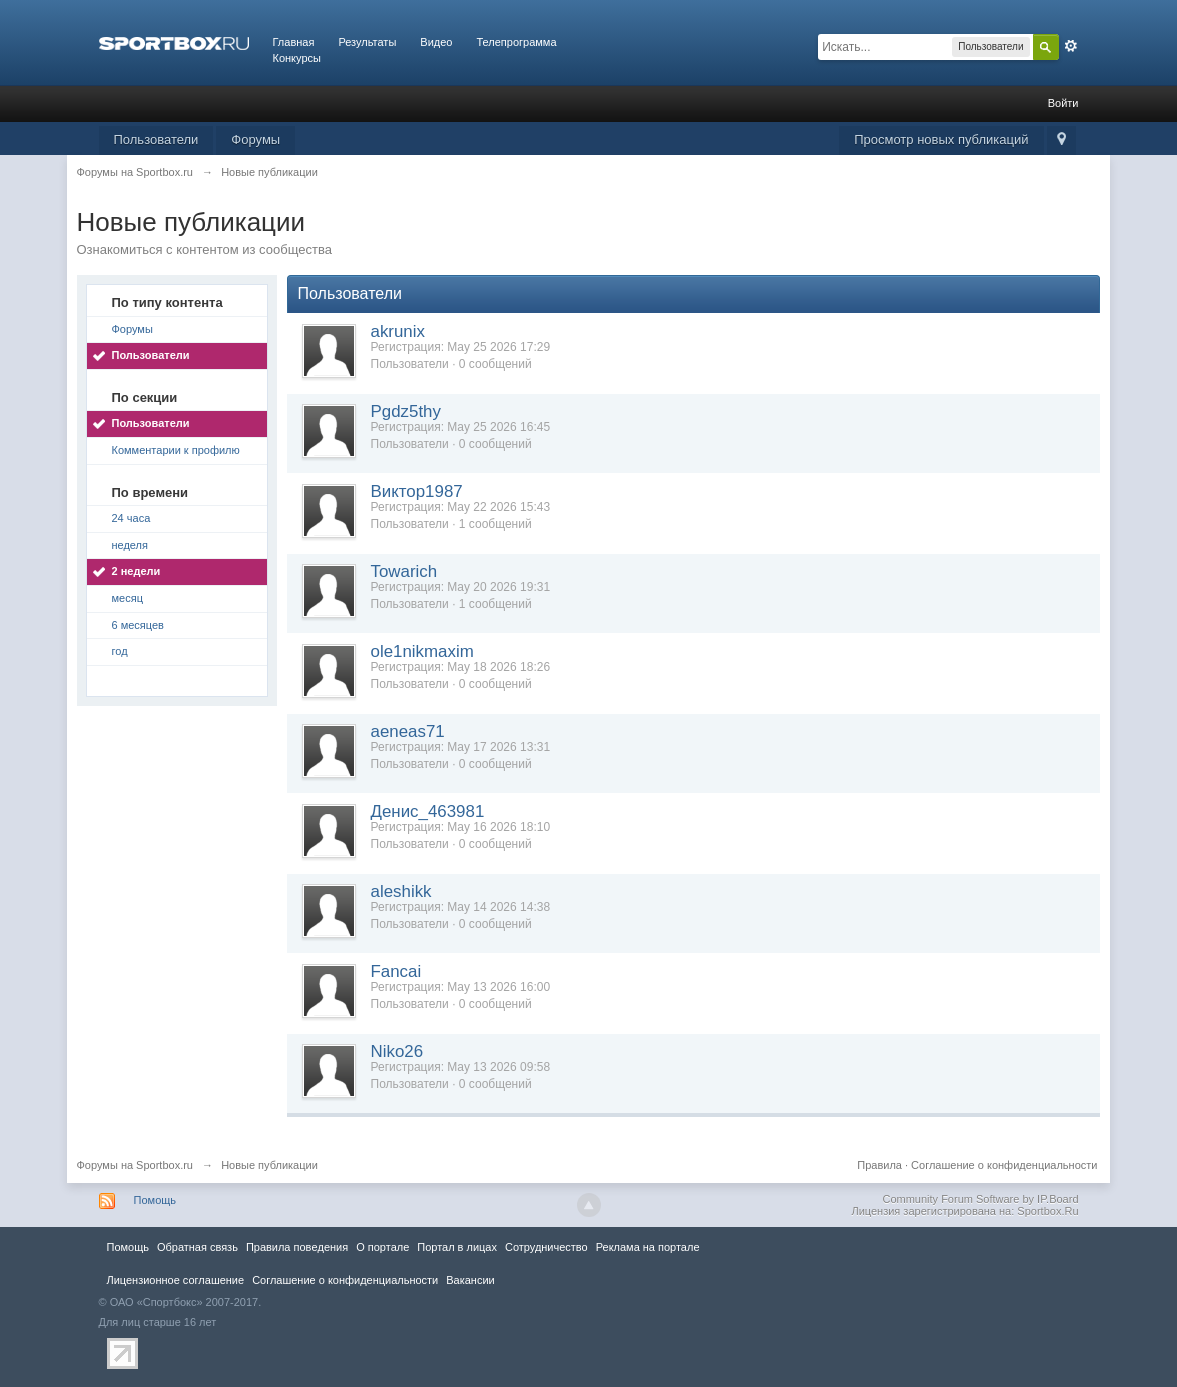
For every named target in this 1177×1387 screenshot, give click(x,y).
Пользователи (156, 139)
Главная (294, 42)
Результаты (367, 42)
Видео (436, 42)
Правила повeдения (297, 1247)
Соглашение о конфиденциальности (1004, 1165)
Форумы (255, 139)
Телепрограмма (516, 42)
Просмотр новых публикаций (941, 139)
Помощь (155, 1200)
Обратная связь (197, 1247)
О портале (382, 1247)
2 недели (136, 571)
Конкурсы (297, 58)
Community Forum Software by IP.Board (980, 1199)
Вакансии (470, 1280)
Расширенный (1071, 46)
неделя (130, 545)
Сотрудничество (546, 1247)
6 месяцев (138, 625)
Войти (1063, 103)
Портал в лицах (457, 1247)
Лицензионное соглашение (176, 1280)
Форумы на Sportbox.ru (135, 1165)
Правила (879, 1165)
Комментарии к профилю (176, 450)
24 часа (131, 518)
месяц (127, 598)
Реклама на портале (648, 1247)
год (120, 651)
